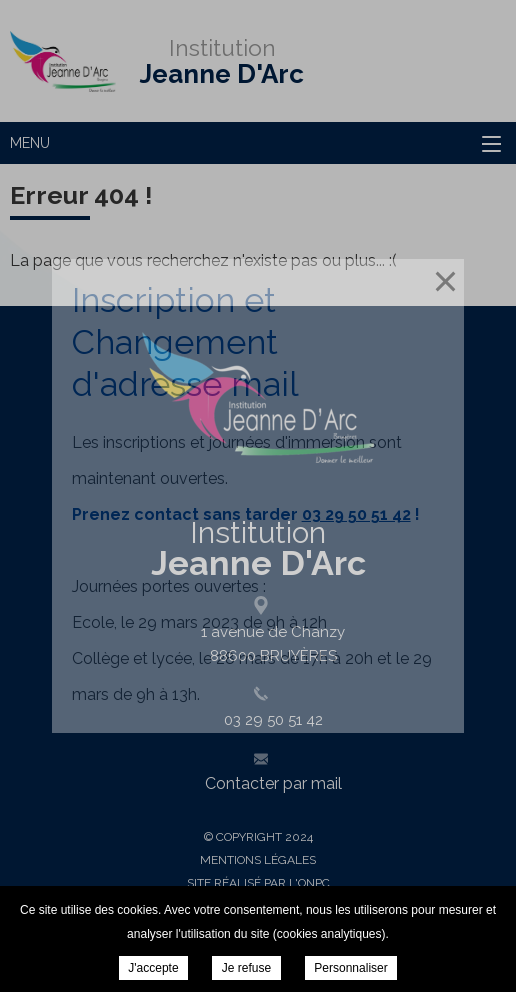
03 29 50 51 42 (356, 514)
